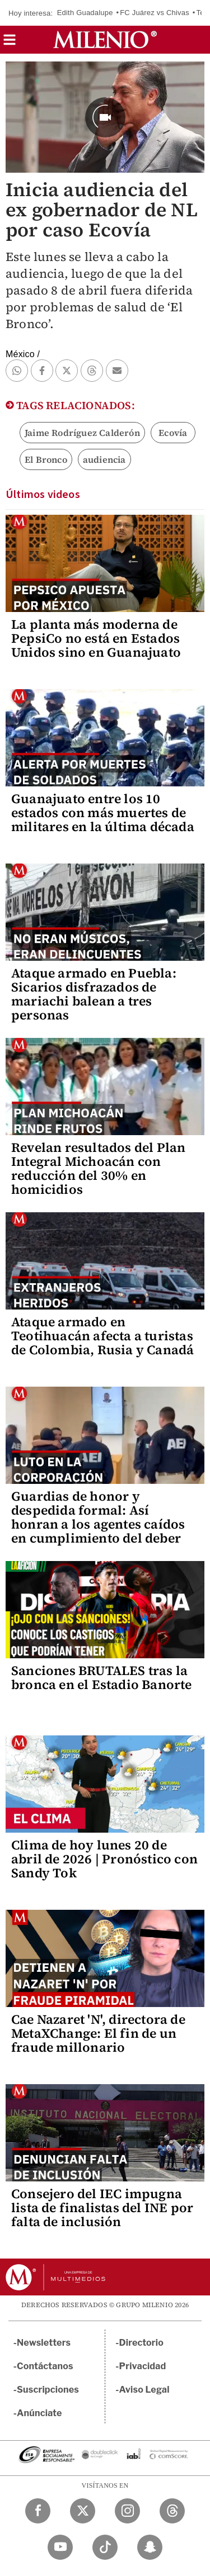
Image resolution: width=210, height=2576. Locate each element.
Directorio (141, 2342)
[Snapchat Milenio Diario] (149, 2547)
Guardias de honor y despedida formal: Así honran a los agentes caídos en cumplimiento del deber (98, 1517)
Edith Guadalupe (85, 12)
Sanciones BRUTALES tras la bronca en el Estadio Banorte (101, 1677)
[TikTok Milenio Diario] (105, 2547)
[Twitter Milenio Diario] (82, 2510)
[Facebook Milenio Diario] (37, 2510)
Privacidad (142, 2366)
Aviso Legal (144, 2389)
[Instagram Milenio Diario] (127, 2510)
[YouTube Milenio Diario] (60, 2547)
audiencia (104, 459)
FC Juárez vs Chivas (154, 12)
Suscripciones (48, 2389)
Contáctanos (45, 2366)
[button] (9, 43)
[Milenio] (105, 40)
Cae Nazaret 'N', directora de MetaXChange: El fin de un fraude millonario (98, 2033)
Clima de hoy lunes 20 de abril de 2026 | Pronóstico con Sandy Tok (104, 1859)
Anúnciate (39, 2413)
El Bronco (46, 459)
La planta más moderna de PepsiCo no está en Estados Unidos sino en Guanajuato (96, 638)
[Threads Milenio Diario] (172, 2510)
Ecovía (172, 432)
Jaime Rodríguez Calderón (82, 432)
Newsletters (44, 2342)
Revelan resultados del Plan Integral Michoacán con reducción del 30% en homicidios (98, 1168)
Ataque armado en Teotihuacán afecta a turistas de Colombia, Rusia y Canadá (102, 1336)
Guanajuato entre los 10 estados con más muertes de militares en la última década (102, 813)
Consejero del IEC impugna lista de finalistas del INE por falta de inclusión (102, 2208)
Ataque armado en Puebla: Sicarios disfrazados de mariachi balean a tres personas (93, 994)
